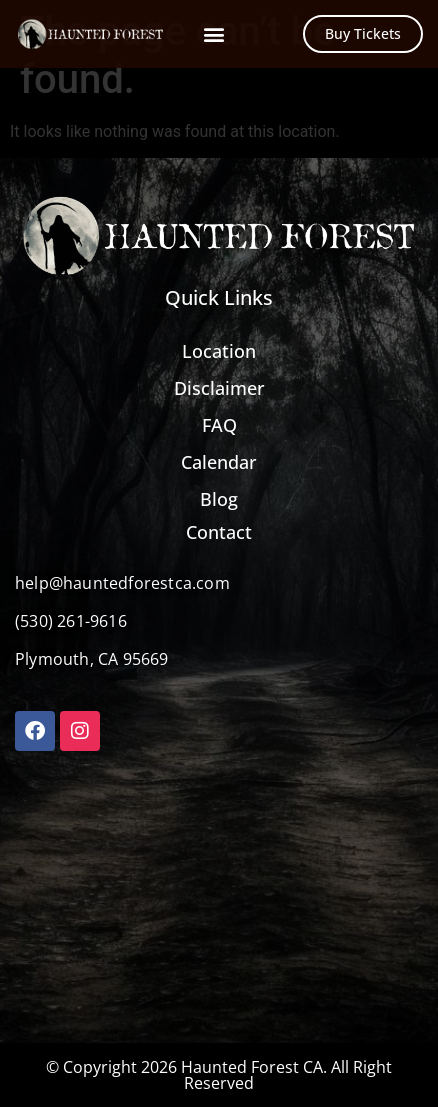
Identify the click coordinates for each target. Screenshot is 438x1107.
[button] (213, 34)
